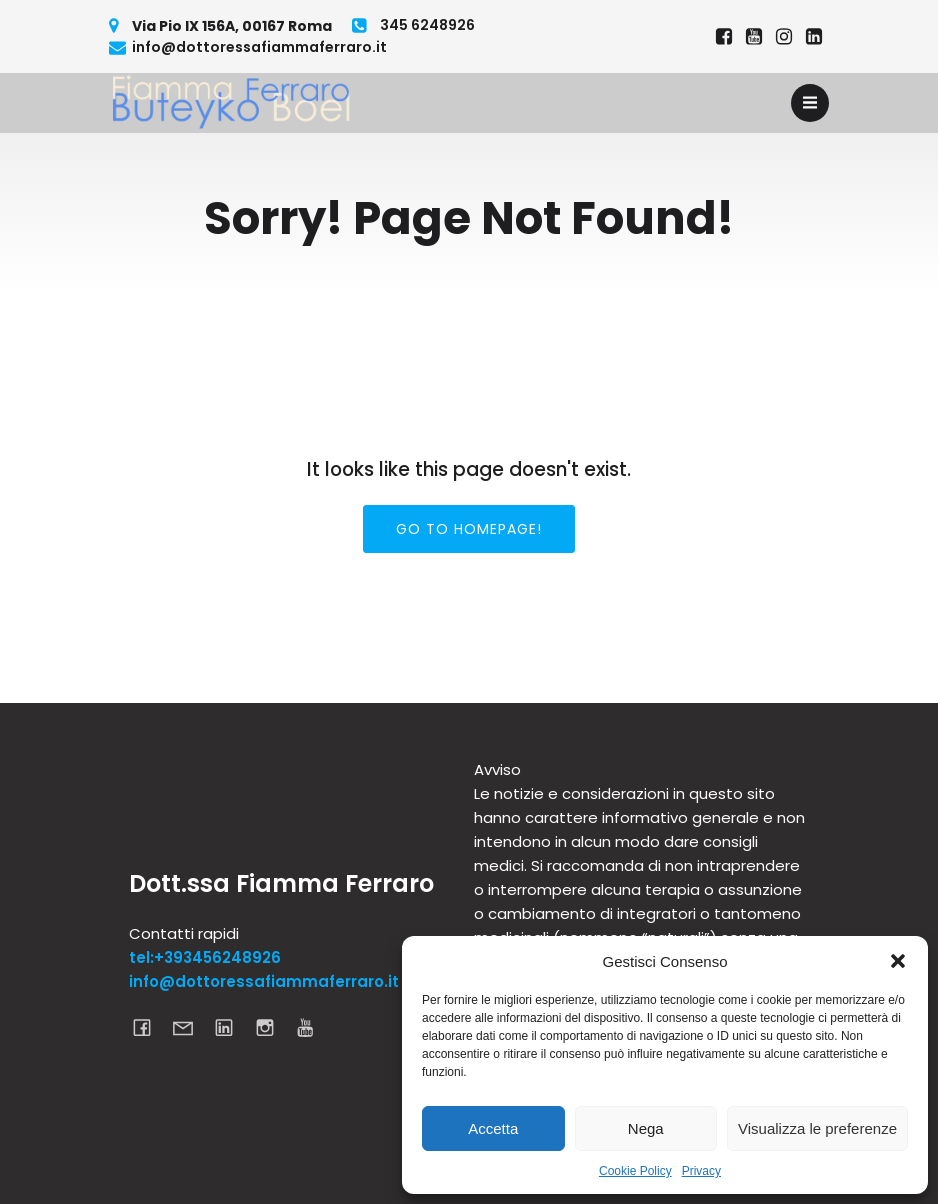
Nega (646, 1128)
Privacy (701, 1171)
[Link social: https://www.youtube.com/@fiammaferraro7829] (754, 37)
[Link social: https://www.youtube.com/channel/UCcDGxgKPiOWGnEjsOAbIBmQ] (313, 1027)
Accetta (493, 1128)
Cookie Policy (635, 1171)
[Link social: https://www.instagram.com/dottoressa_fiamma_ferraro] (784, 37)
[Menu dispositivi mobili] (810, 103)
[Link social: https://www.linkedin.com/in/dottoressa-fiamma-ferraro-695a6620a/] (814, 37)
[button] (898, 961)
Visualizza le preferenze (817, 1128)
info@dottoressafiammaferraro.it (264, 981)
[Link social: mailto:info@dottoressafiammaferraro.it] (190, 1027)
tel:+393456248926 (205, 957)
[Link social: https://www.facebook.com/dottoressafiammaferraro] (724, 37)
